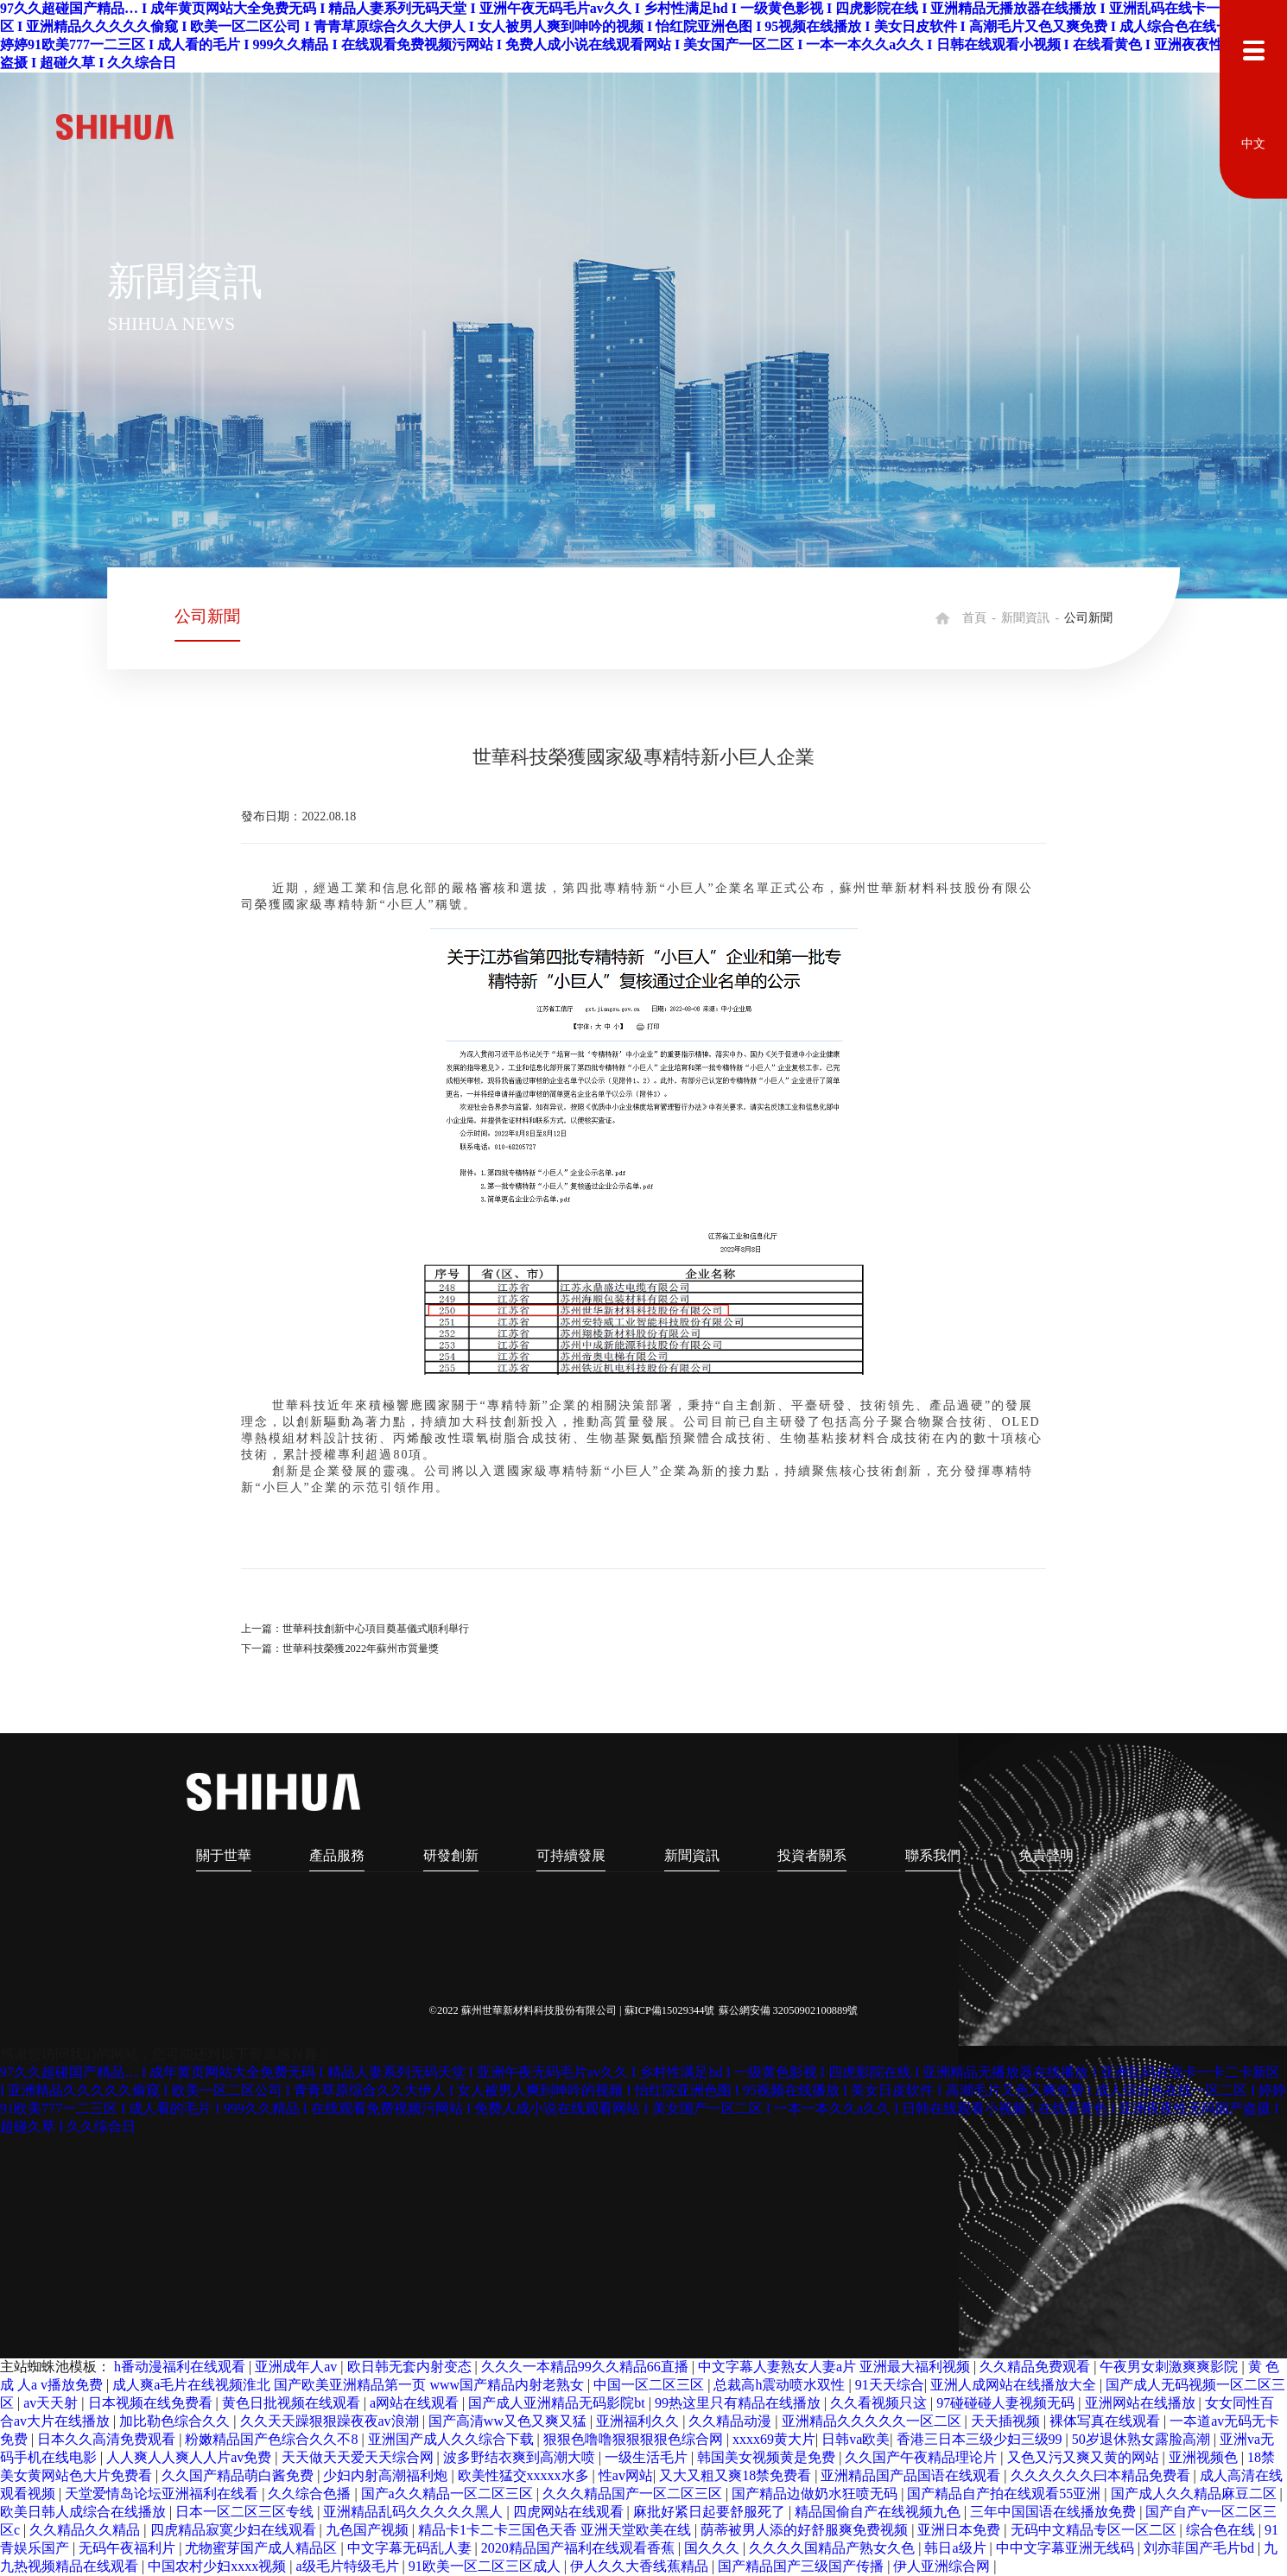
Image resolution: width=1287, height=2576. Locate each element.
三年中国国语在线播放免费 (1054, 2511)
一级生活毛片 (648, 2457)
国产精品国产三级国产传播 (802, 2566)
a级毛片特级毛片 (348, 2566)
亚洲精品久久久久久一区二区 (873, 2421)
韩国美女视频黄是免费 (768, 2457)
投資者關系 (812, 1855)
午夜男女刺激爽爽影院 (1170, 2366)
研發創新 (451, 1855)
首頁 (974, 617)
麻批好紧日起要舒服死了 (711, 2511)
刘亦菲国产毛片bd (1201, 2548)
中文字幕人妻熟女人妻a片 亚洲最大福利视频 (835, 2366)
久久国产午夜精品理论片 (922, 2457)
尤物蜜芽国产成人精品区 (262, 2548)
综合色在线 (1222, 2529)
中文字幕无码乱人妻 (411, 2548)
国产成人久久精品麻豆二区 (1195, 2493)
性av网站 (626, 2475)
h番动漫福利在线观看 (181, 2366)
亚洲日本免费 (960, 2529)
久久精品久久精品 (86, 2529)
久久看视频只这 (880, 2403)
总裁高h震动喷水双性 (780, 2384)
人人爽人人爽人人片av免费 (190, 2457)
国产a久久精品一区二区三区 (448, 2493)
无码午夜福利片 (129, 2548)
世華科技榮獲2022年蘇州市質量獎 (360, 1648)
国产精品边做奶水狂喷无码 (816, 2493)
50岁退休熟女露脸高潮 (1143, 2439)
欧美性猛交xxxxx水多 (525, 2475)
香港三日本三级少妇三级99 (981, 2439)
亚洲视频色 (1205, 2457)
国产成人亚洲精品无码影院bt (558, 2403)
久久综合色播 (311, 2493)
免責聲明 (1047, 1855)
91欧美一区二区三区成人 (486, 2566)
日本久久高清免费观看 (108, 2439)
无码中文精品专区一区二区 (1095, 2529)
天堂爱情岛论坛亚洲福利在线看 (163, 2493)
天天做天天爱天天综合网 (359, 2457)
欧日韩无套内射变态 (411, 2366)
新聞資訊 (1025, 617)
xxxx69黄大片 (773, 2439)
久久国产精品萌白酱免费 (239, 2475)
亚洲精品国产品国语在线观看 (912, 2475)
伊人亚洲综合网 (943, 2566)
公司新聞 (207, 616)
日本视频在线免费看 (152, 2403)
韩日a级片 (956, 2548)
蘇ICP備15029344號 (669, 2010)
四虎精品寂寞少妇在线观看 (235, 2529)
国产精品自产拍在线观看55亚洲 (1005, 2493)
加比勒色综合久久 (176, 2421)
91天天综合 (889, 2384)
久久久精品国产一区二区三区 (634, 2493)
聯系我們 (933, 1855)
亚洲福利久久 (639, 2421)
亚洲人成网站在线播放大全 (1015, 2384)
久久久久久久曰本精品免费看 (1102, 2475)
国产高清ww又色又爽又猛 (509, 2421)
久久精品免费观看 (1037, 2366)
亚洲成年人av (297, 2366)
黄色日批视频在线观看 (293, 2403)
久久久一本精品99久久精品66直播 (586, 2366)
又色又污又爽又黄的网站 (1085, 2457)
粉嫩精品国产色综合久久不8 (273, 2439)
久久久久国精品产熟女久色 (833, 2548)
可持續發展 (571, 1855)
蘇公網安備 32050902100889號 (789, 2010)
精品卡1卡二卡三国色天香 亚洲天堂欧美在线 (556, 2529)
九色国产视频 (369, 2529)
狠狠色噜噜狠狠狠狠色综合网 (634, 2439)
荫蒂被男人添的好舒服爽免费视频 (806, 2529)
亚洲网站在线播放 (1142, 2403)
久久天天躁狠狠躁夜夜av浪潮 (331, 2421)
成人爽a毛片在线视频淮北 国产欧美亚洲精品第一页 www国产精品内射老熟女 (349, 2384)
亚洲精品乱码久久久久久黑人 (414, 2511)
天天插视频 (1007, 2421)
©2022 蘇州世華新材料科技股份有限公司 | (526, 2010)
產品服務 (337, 1855)
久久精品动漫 (731, 2421)
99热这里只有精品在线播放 (739, 2403)
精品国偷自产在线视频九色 (879, 2511)
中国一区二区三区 (650, 2384)
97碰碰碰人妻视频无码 (1007, 2403)
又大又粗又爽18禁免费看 (737, 2475)
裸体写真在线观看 (1106, 2421)
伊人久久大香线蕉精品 (641, 2566)
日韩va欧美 (855, 2439)
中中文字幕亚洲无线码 (1067, 2548)
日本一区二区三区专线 (246, 2511)
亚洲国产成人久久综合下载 (452, 2439)
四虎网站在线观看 (570, 2511)
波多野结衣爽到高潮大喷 (521, 2457)
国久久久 (713, 2548)
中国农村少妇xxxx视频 (218, 2566)
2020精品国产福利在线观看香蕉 (579, 2548)
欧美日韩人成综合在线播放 (84, 2511)
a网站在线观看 (416, 2403)
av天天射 (52, 2403)
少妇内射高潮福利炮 (387, 2475)
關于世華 (223, 1855)
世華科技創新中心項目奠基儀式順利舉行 (375, 1629)
